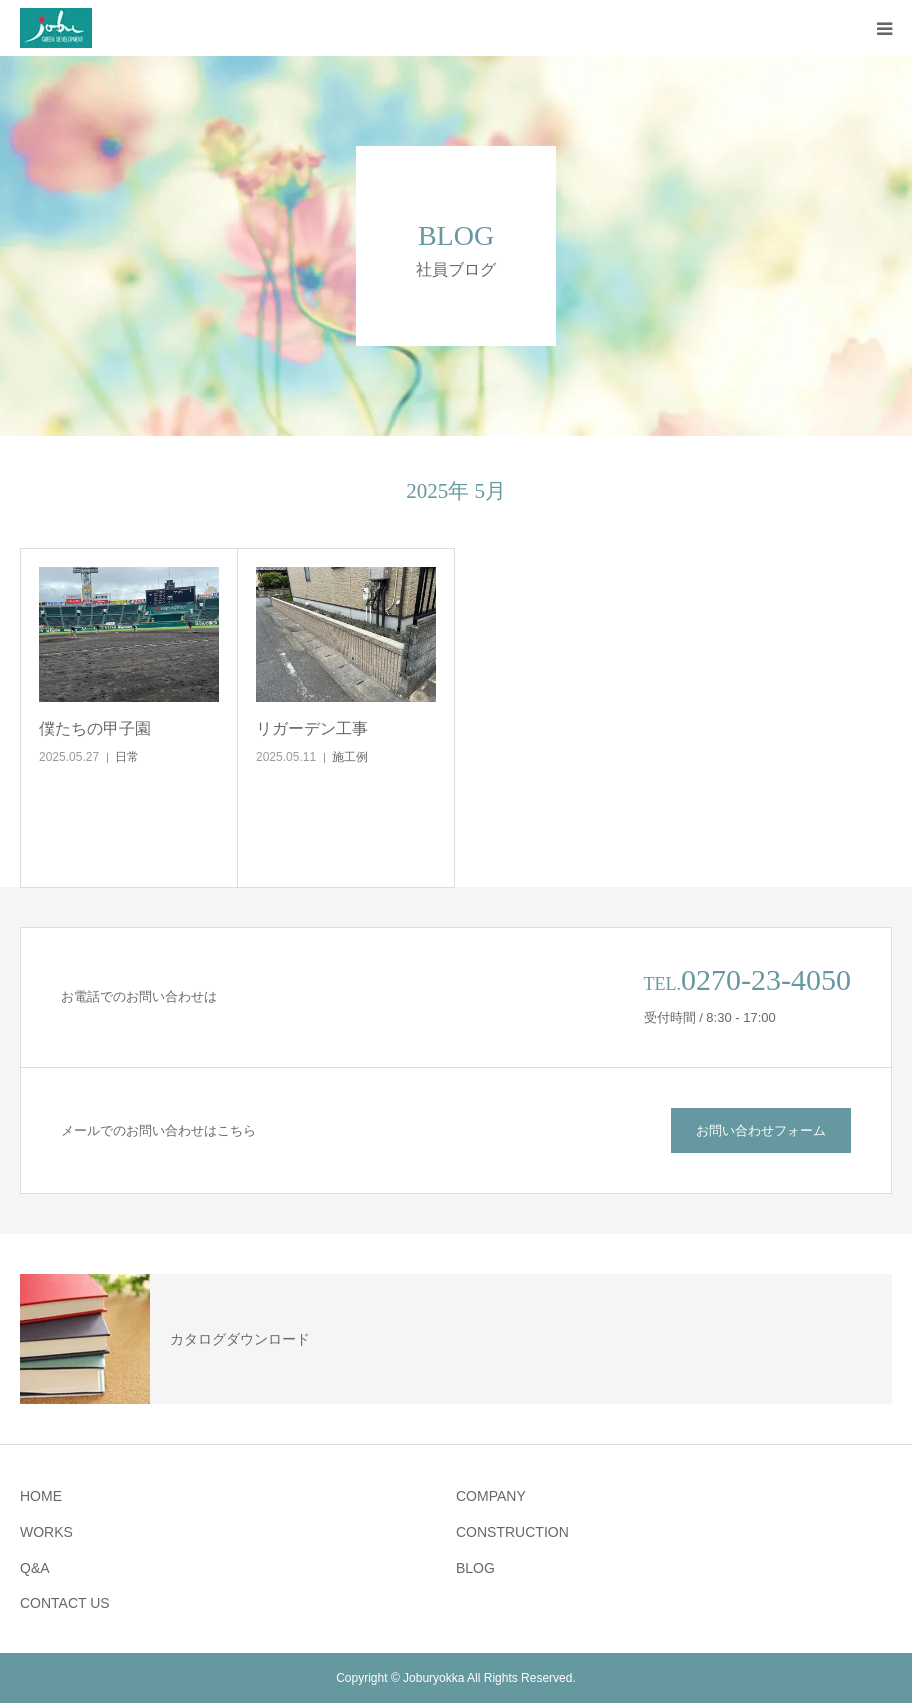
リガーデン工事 (312, 728)
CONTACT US (65, 1603)
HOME (41, 1496)
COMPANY (491, 1496)
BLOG (475, 1568)
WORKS (46, 1532)
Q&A (35, 1568)
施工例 (350, 757)
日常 (127, 757)
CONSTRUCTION (512, 1532)
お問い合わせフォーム (761, 1130)
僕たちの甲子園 (95, 728)
